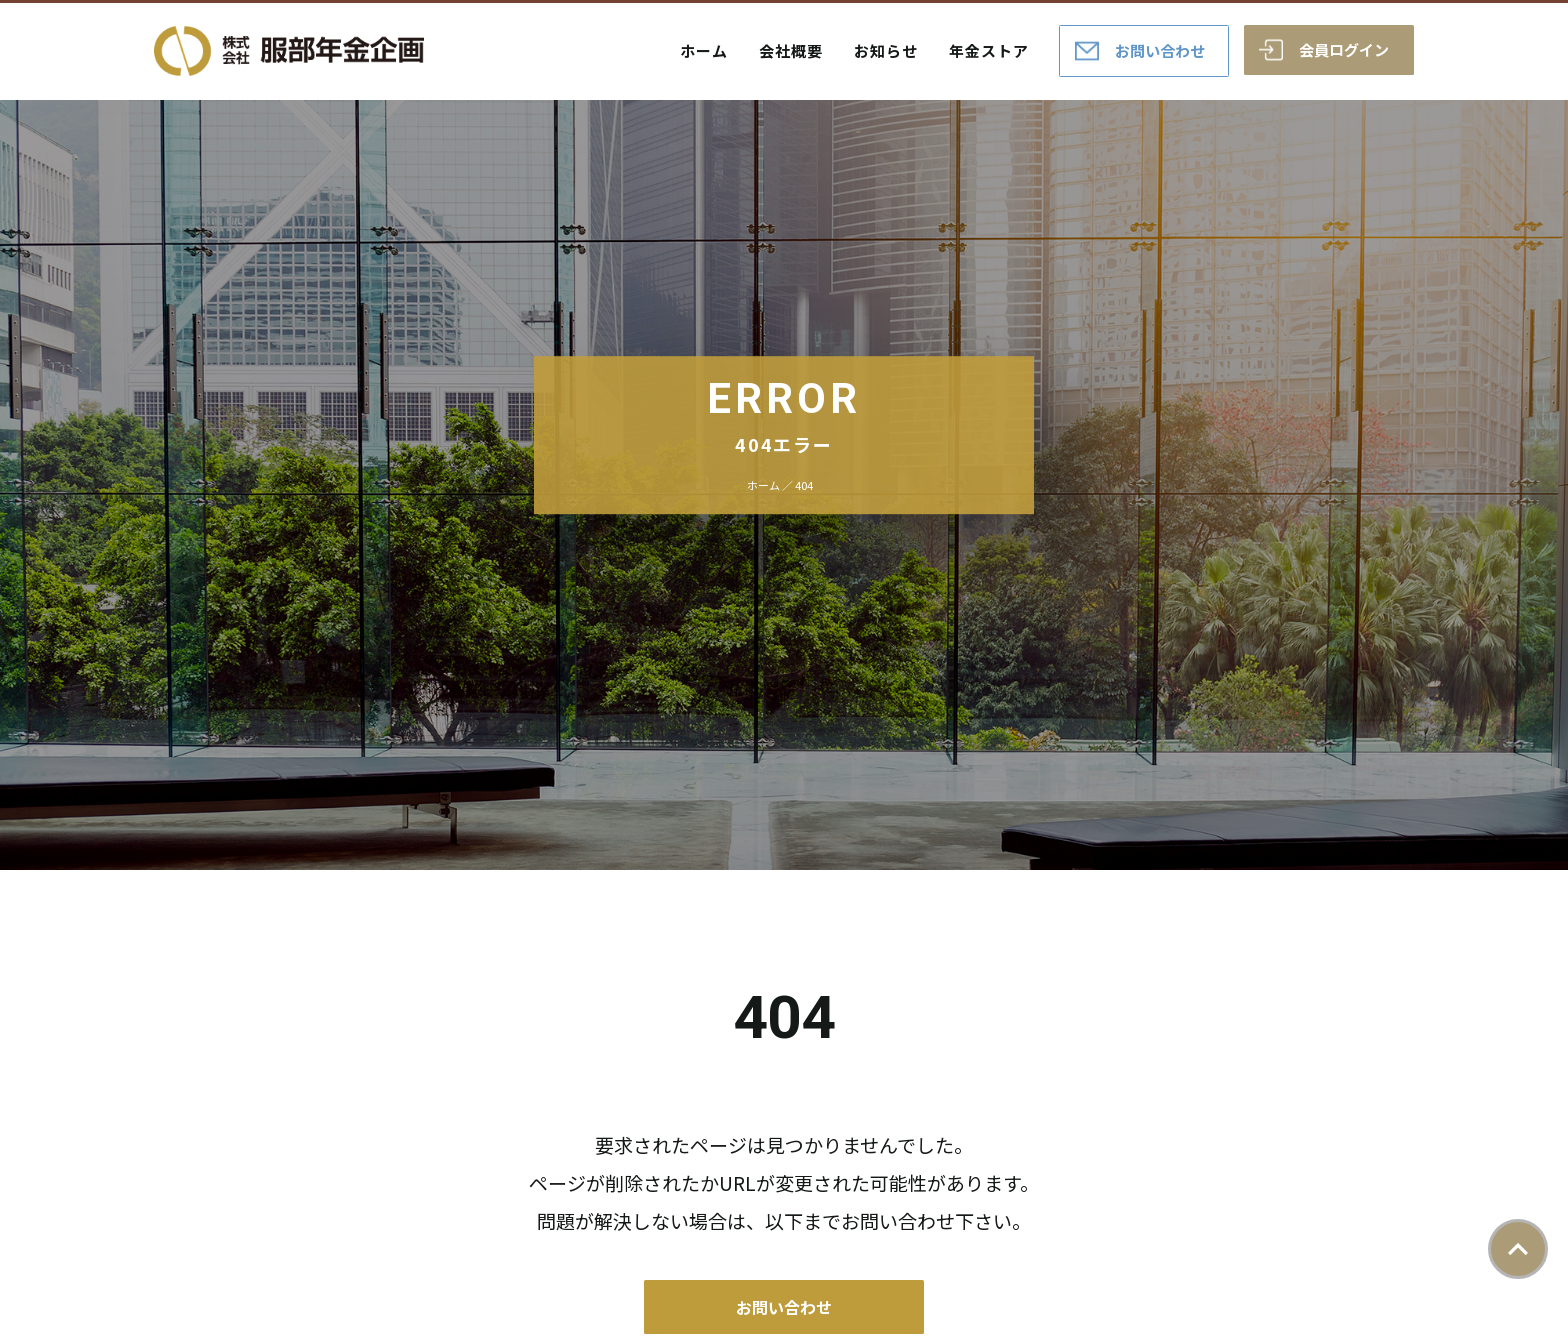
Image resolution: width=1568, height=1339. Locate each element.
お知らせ (886, 50)
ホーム (704, 50)
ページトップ (1518, 1249)
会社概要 (791, 50)
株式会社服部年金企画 (289, 51)
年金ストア (989, 50)
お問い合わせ (1160, 50)
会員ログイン (1344, 49)
